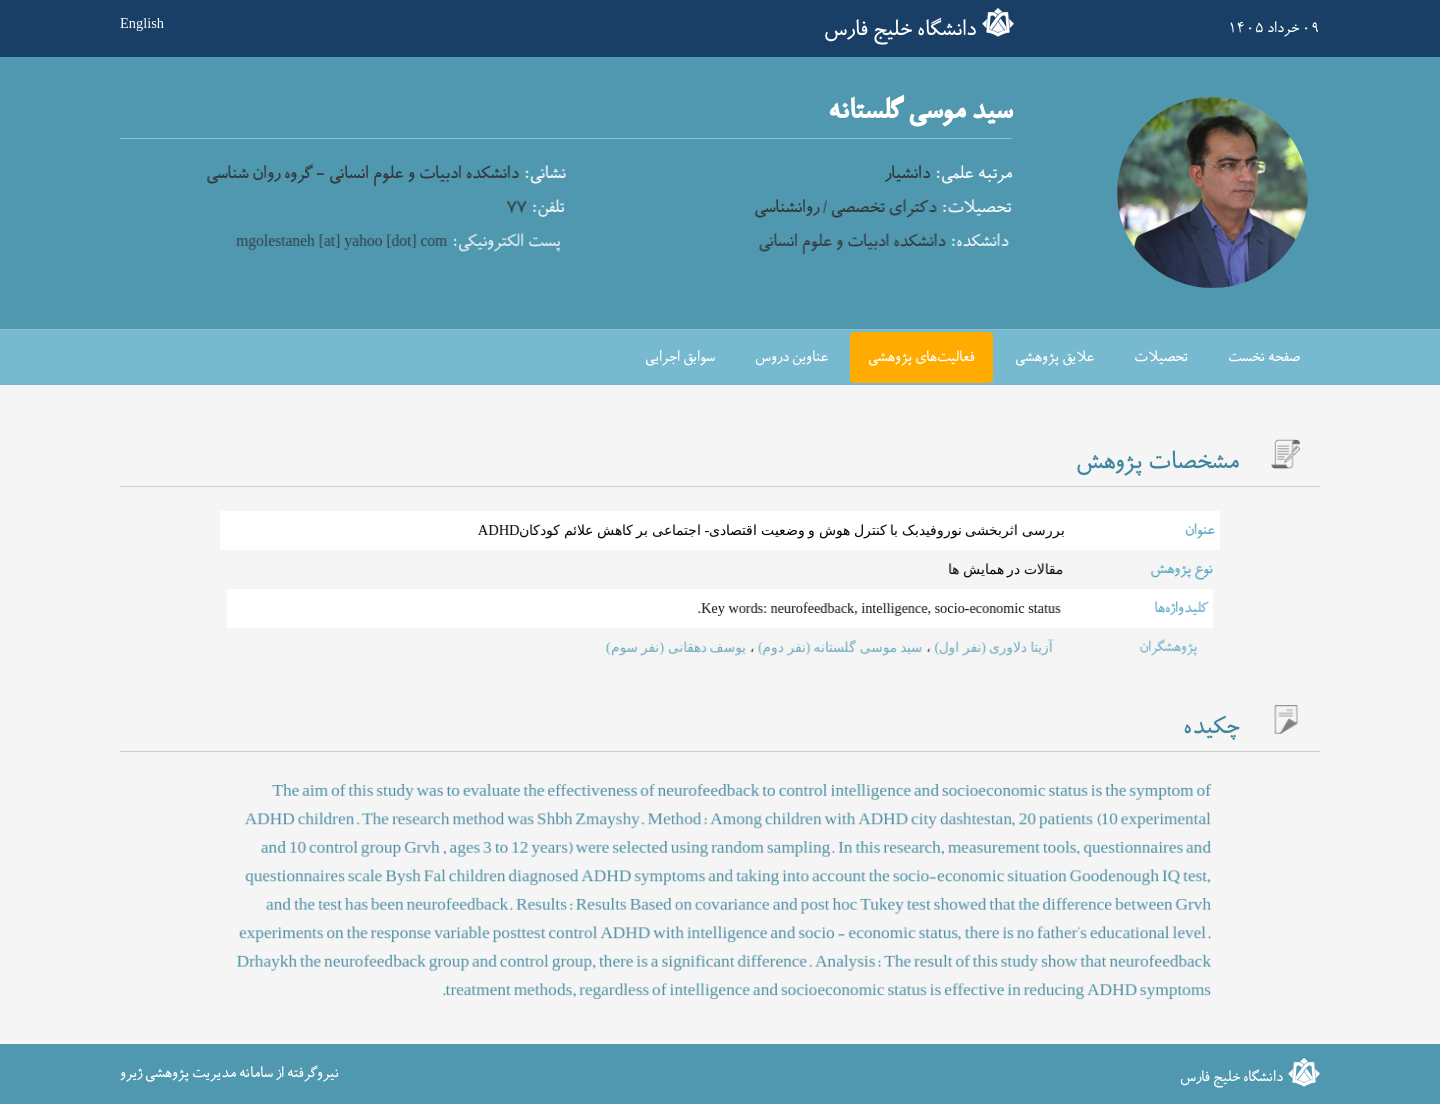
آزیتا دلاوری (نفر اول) (948, 647)
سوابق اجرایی (680, 357)
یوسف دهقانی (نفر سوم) (683, 647)
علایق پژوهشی (1054, 357)
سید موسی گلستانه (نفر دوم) (819, 647)
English (142, 23)
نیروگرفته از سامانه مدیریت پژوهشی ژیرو (229, 1073)
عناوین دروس (791, 357)
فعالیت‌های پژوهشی (921, 357)
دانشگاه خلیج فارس (900, 30)
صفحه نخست (1264, 357)
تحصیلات (1161, 357)
